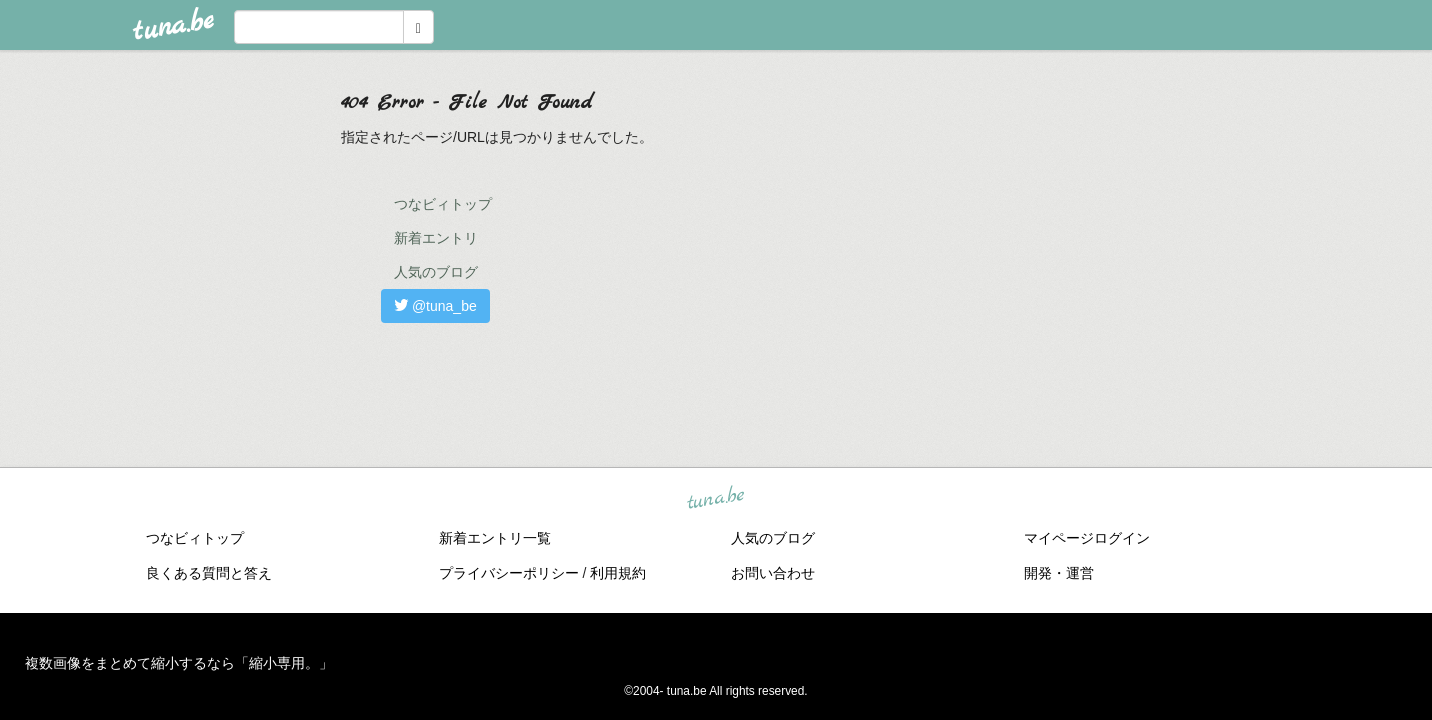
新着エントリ (436, 238)
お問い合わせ (773, 573)
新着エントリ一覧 (495, 538)
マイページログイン (1087, 538)
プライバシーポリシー (509, 573)
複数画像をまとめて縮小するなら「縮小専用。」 (179, 663)
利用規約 (618, 573)
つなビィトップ (443, 204)
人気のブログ (436, 272)
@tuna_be (435, 306)
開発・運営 (1059, 573)
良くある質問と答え (209, 573)
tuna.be (715, 499)
